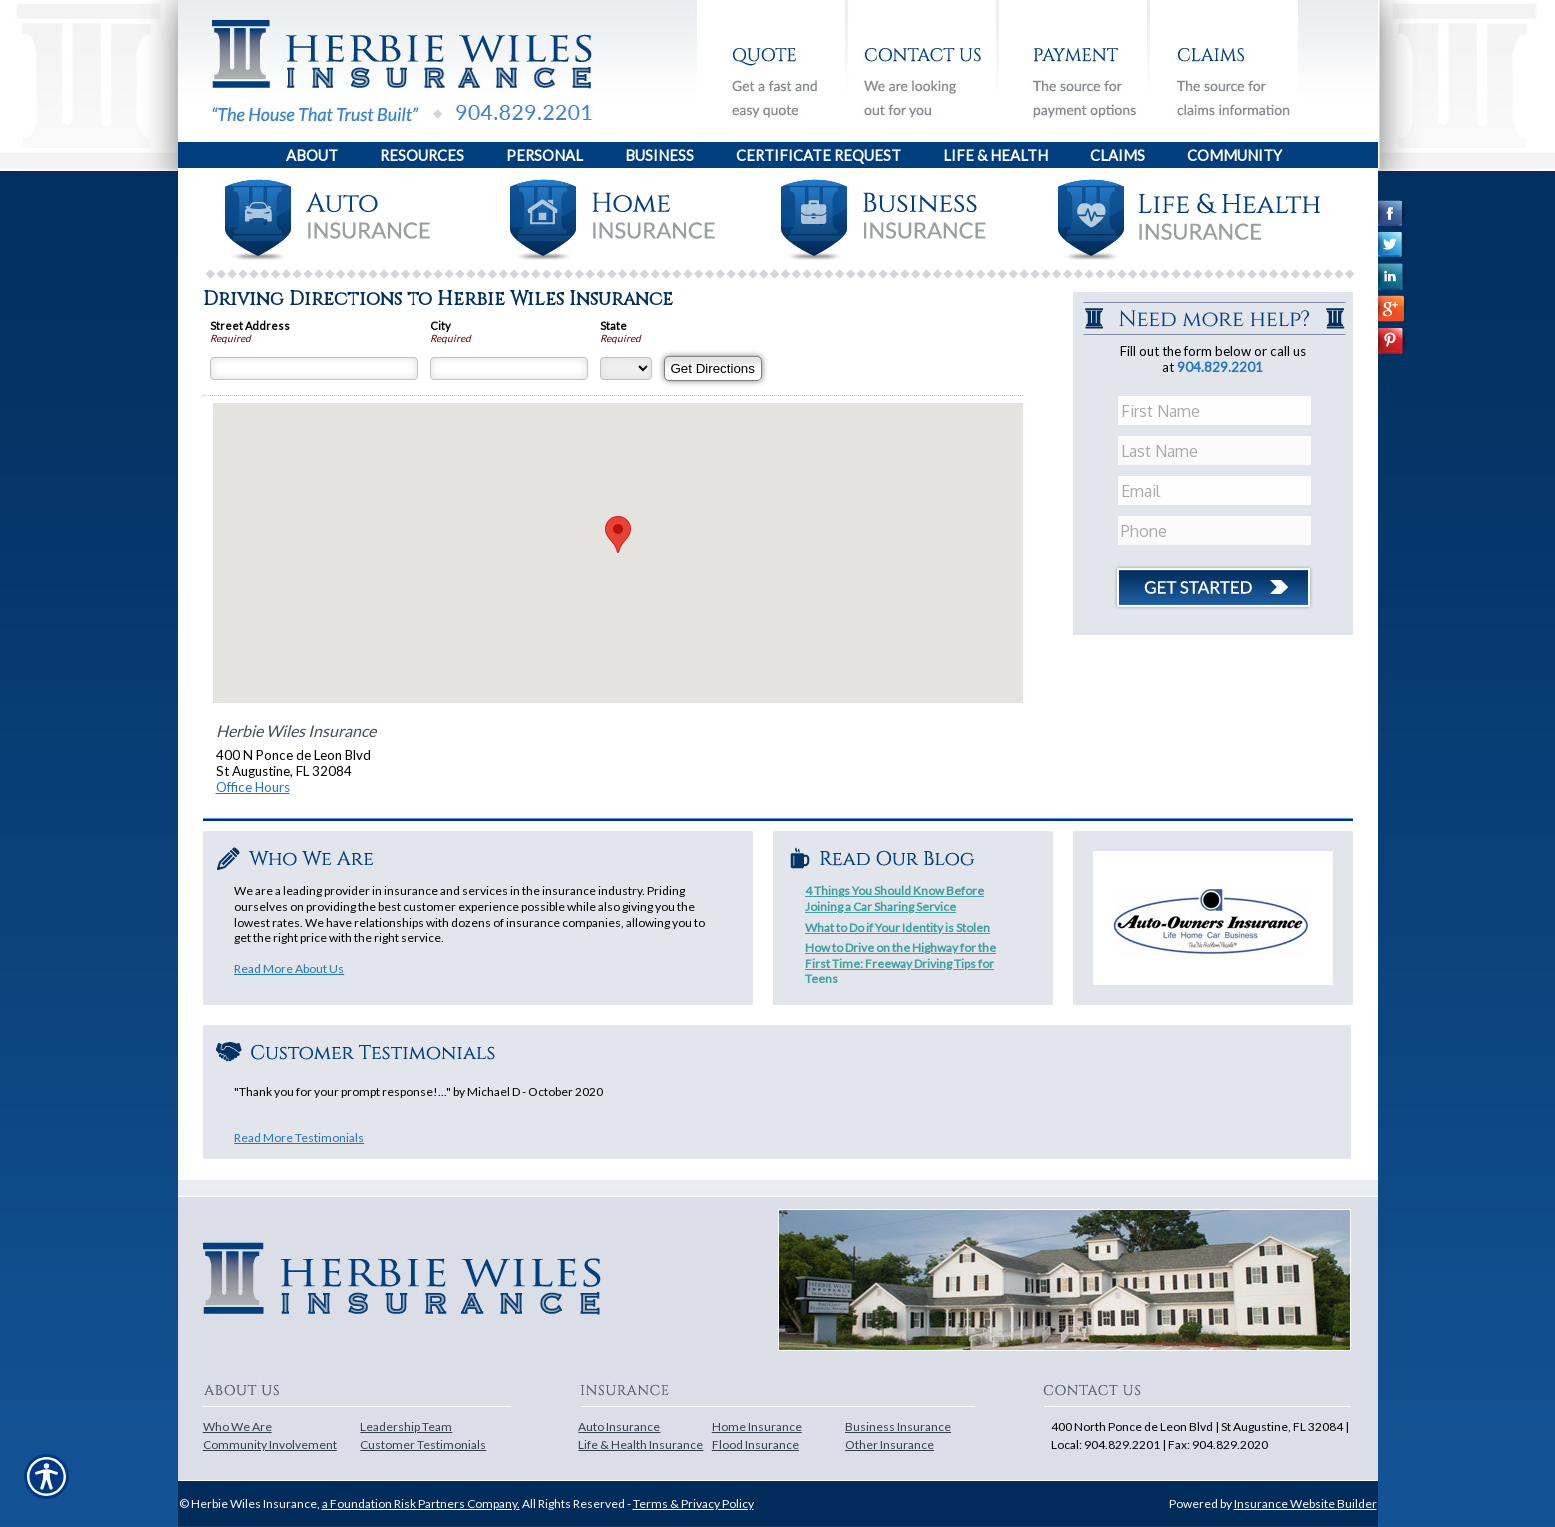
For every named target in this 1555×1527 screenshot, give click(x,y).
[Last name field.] (1215, 451)
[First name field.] (1215, 411)
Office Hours (253, 787)
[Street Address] (314, 368)
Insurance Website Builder (1305, 1503)
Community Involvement (270, 1444)
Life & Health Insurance (640, 1444)
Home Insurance (757, 1426)
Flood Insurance (755, 1444)
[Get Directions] (713, 368)
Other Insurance (889, 1444)
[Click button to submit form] (1212, 580)
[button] (618, 534)
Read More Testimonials (299, 1137)
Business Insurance (898, 1426)
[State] (626, 368)
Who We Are (237, 1426)
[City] (509, 368)
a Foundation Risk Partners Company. (421, 1503)
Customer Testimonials (423, 1444)
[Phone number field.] (1215, 531)
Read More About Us (289, 968)
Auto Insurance (619, 1426)
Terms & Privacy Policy (693, 1503)
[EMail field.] (1215, 491)
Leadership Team (406, 1426)
